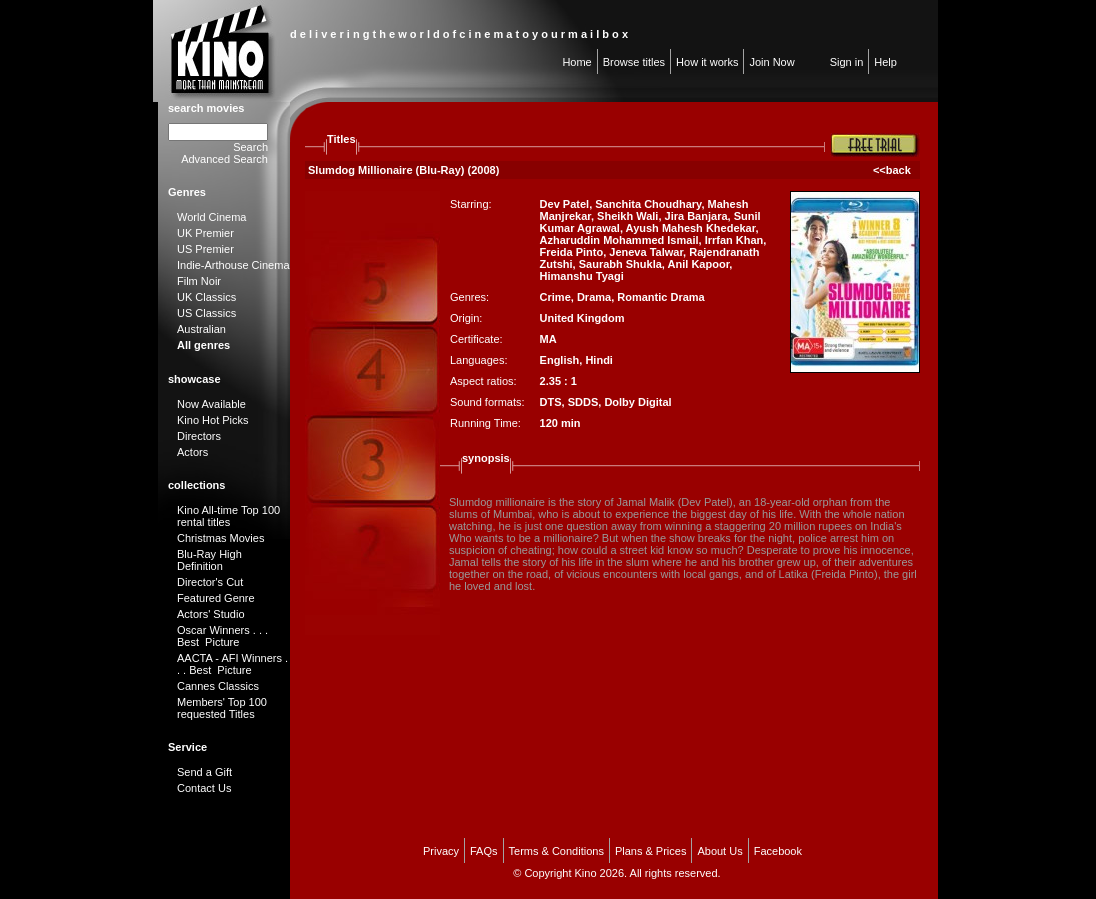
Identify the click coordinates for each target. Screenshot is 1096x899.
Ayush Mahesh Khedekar (691, 228)
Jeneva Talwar (646, 252)
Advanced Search (224, 159)
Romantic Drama (660, 297)
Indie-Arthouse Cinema (233, 265)
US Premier (205, 249)
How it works (707, 62)
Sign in (847, 62)
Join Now (771, 62)
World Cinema (212, 217)
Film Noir (199, 281)
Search (250, 147)
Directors (199, 436)
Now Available (211, 404)
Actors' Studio (211, 614)
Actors (192, 452)
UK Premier (205, 233)
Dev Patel (565, 204)
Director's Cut (210, 582)
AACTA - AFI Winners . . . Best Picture (232, 664)
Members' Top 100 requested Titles (222, 708)
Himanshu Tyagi (582, 276)
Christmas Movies (220, 538)
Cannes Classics (218, 686)
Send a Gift (204, 772)
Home (576, 62)
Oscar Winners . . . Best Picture (222, 636)
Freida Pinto (572, 252)
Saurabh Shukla (620, 264)
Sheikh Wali (627, 216)
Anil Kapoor (699, 264)
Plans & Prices (651, 851)
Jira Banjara (696, 216)
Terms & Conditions (556, 851)
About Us (719, 851)
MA (548, 339)
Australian (201, 329)
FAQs (484, 851)
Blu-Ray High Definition (209, 560)
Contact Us (204, 788)
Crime (555, 297)
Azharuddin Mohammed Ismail (619, 240)
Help (885, 62)
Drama (594, 297)
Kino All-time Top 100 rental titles (228, 516)
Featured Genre (216, 598)
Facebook (778, 851)
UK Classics (206, 297)
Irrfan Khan (734, 240)
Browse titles (634, 62)
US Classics (206, 313)
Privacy (441, 851)
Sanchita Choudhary (648, 204)
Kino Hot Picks (213, 420)
